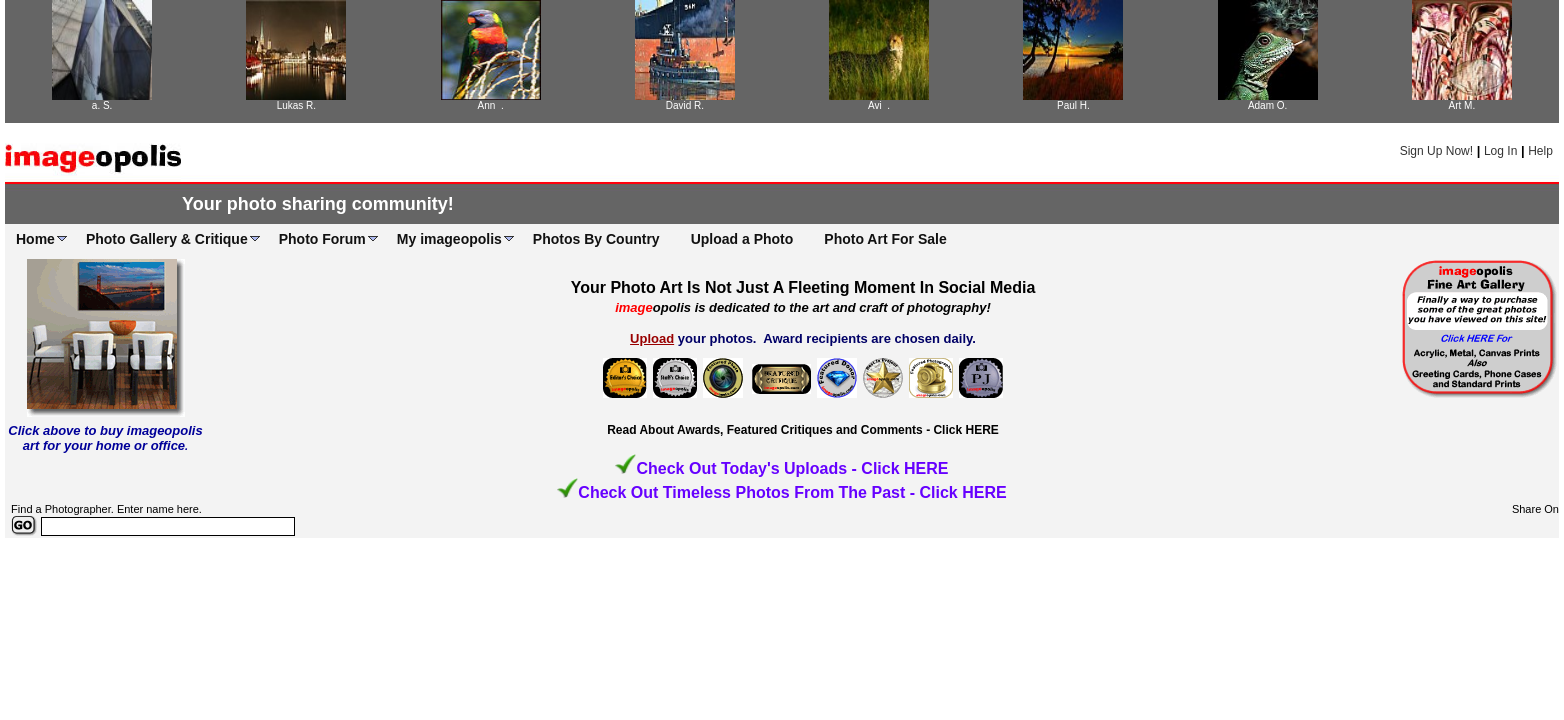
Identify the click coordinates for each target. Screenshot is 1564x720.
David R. (685, 105)
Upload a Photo (742, 239)
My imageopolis (449, 239)
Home (35, 239)
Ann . (491, 105)
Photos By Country (596, 239)
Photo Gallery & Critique (167, 239)
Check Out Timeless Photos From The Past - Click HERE (792, 492)
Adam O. (1267, 105)
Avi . (879, 105)
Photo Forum (322, 239)
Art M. (1462, 105)
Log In (1500, 151)
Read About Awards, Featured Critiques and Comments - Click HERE (803, 430)
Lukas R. (296, 105)
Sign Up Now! (1436, 151)
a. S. (102, 105)
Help (1540, 151)
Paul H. (1073, 105)
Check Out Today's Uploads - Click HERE (792, 468)
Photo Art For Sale (885, 239)
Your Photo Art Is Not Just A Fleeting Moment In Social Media (803, 287)
